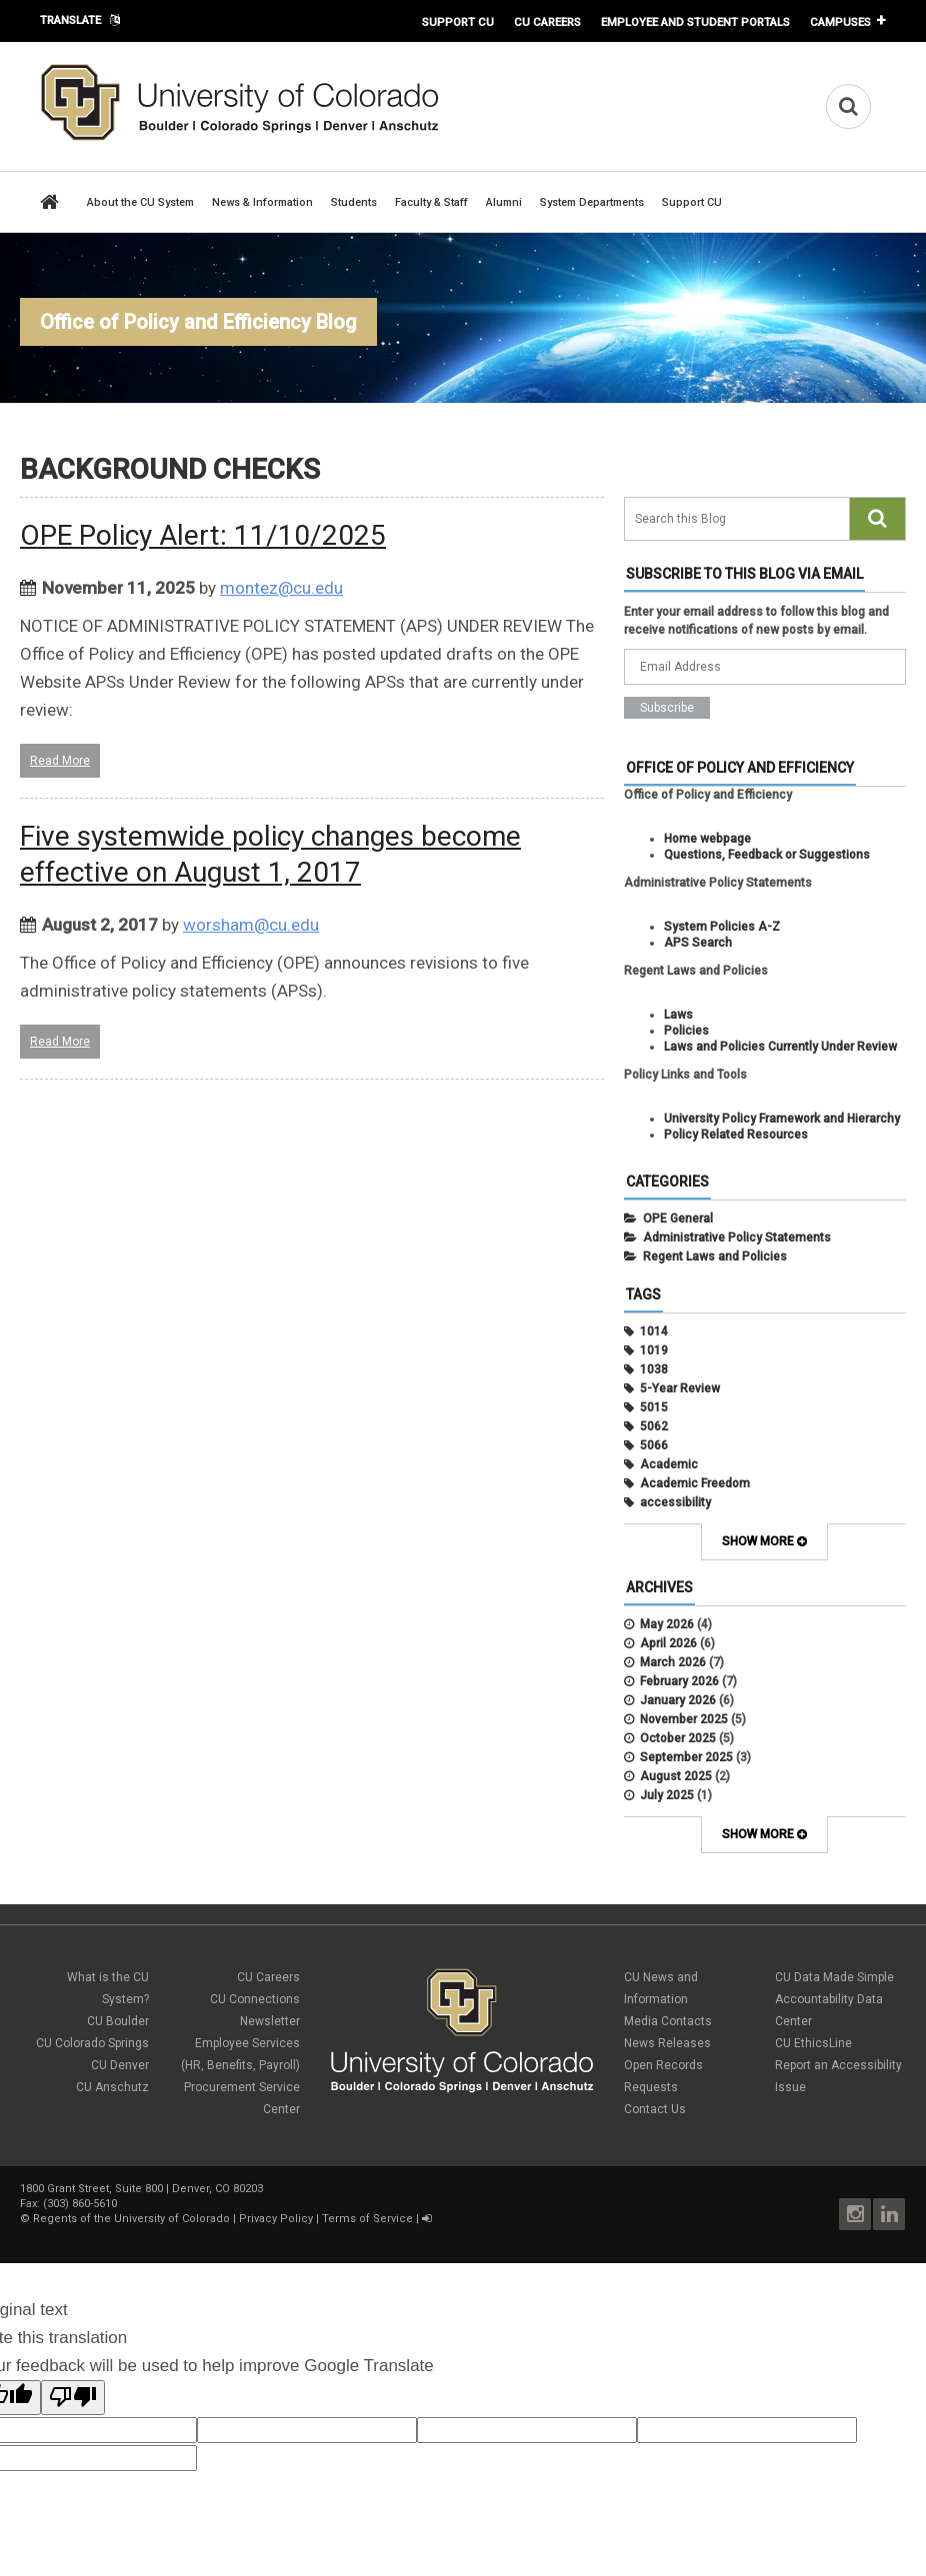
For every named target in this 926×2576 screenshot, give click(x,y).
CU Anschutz (112, 2087)
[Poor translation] (73, 2397)
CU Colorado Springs (92, 2043)
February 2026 (679, 1681)
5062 (654, 1426)
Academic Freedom (695, 1483)
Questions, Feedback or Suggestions (767, 855)
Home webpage (707, 839)
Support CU (458, 22)
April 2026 (668, 1643)
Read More (60, 761)
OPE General (678, 1219)
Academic (669, 1464)
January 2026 (678, 1700)
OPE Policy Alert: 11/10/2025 (203, 535)
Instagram (855, 2214)
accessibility (675, 1502)
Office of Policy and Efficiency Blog (198, 322)
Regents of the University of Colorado (131, 2218)
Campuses (840, 22)
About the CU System (140, 202)
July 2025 (667, 1795)
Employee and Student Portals (695, 22)
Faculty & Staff (431, 202)
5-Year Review (680, 1388)
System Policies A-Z (722, 927)
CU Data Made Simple (834, 1977)
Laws (678, 1015)
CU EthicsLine (813, 2043)
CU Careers (547, 22)
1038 (654, 1369)
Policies (686, 1031)
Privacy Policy (276, 2218)
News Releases (667, 2043)
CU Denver (120, 2065)
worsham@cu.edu (251, 925)
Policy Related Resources (736, 1135)
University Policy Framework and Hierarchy (782, 1119)
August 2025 (676, 1776)
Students (354, 202)
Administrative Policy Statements (737, 1238)
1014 (654, 1331)
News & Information (262, 202)
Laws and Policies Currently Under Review (780, 1047)
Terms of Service (367, 2218)
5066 (654, 1445)
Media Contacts (668, 2021)
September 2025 (686, 1757)
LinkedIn (889, 2214)
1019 (654, 1350)
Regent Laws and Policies (715, 1257)
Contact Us (655, 2109)
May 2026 (667, 1624)
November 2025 (684, 1719)
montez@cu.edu (281, 588)
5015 (654, 1407)
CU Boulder (118, 2021)
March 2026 (673, 1662)
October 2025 (678, 1738)
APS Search (698, 943)
